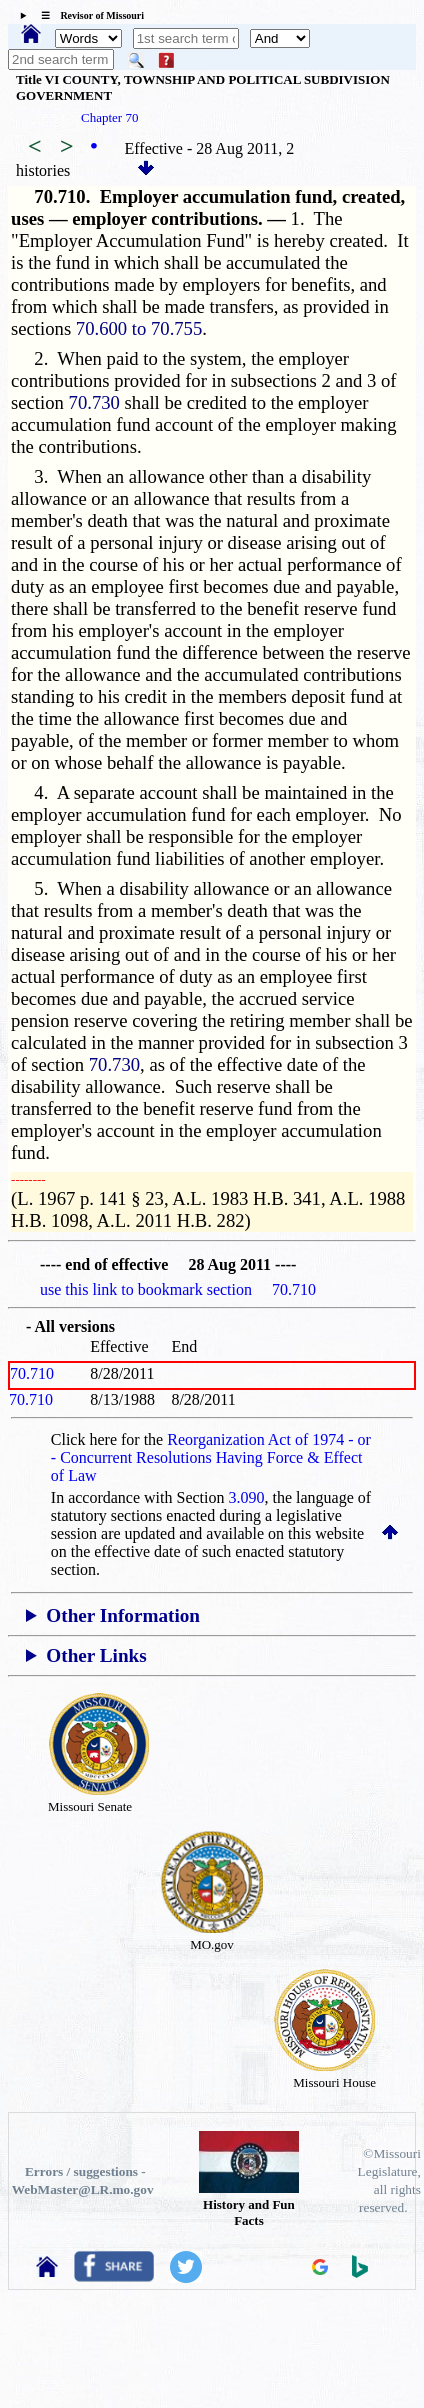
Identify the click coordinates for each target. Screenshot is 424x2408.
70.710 (32, 1373)
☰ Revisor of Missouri (87, 15)
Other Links (96, 1655)
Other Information (123, 1615)
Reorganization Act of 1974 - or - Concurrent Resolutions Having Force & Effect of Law (211, 1457)
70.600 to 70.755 (139, 328)
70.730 (94, 402)
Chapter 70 (109, 117)
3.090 (247, 1497)
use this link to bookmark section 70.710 (178, 1289)
